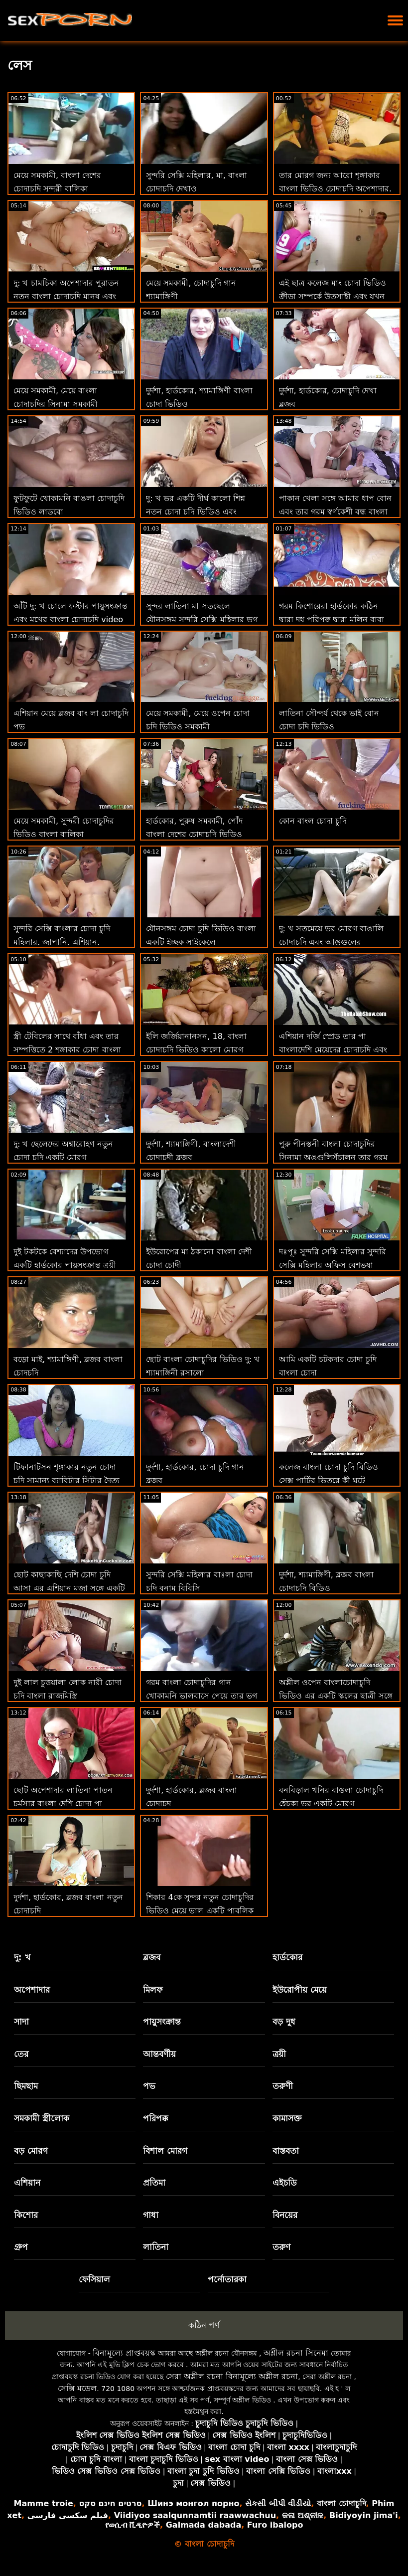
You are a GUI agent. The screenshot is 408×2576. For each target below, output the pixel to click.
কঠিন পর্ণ (204, 2325)
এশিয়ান (27, 2183)
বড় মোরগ (31, 2151)
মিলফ (152, 1990)
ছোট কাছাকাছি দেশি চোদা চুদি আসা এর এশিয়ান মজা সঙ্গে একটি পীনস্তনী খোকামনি (69, 1588)
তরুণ (281, 2247)
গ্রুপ (21, 2247)
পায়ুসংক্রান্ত (162, 2022)
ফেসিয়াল (94, 2279)
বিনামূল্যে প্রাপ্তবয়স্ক (124, 2353)
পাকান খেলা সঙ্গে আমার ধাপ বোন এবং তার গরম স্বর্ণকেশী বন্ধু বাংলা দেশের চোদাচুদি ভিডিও (335, 512)
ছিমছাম (26, 2086)
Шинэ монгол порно (193, 2503)
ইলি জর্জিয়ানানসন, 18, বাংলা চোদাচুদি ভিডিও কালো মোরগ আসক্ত (196, 1049)
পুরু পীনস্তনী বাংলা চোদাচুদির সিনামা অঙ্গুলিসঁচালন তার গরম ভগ (333, 1157)
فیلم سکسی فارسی (67, 2515)
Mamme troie (43, 2503)
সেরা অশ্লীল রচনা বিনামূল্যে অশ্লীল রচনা (232, 2376)
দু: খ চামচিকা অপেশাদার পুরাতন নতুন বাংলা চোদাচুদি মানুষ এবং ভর (66, 296)
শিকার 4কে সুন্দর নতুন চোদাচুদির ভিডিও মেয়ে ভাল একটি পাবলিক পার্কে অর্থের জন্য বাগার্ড (200, 1910)
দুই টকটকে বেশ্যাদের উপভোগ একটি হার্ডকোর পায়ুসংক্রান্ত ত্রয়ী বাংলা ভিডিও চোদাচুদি (64, 1265)
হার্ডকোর (287, 1957)
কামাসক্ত (287, 2118)
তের (21, 2054)
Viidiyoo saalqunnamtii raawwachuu (195, 2515)
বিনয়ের (284, 2215)
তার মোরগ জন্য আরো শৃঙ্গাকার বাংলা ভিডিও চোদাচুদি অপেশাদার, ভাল (335, 189)
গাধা (150, 2215)
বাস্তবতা (285, 2151)
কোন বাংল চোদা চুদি (312, 821)
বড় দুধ (283, 2022)
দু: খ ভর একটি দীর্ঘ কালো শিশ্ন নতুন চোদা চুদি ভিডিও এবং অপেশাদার (195, 512)
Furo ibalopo (275, 2525)
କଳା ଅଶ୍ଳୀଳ (303, 2515)
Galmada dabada (203, 2525)
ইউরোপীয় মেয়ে (299, 1990)
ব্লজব (151, 1957)
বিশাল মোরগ (165, 2151)
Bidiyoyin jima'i (363, 2515)
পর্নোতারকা (227, 2279)
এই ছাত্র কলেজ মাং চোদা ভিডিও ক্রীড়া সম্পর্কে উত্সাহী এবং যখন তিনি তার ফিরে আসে (332, 296)
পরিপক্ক (155, 2118)
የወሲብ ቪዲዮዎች (132, 2525)
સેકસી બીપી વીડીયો (278, 2503)
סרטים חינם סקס (110, 2503)
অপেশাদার (32, 1990)
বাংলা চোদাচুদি (341, 2503)
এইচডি (284, 2183)
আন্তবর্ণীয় (159, 2054)
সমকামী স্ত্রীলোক (41, 2118)
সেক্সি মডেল (77, 2388)
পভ (149, 2086)
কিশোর (26, 2215)
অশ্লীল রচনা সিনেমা (296, 2353)
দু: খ (22, 1957)
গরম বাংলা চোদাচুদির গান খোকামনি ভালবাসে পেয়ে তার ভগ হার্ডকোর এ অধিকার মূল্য (201, 1696)
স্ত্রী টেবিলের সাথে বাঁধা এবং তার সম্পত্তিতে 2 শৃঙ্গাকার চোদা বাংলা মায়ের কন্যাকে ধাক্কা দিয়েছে (67, 1049)
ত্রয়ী (279, 2054)
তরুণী (282, 2086)
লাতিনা (155, 2247)
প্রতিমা (154, 2183)
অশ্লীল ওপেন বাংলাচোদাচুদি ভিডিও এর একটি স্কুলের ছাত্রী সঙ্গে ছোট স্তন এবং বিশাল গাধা (336, 1696)
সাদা (21, 2022)
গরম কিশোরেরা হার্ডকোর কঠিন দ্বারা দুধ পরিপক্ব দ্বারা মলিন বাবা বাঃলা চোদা (331, 619)
